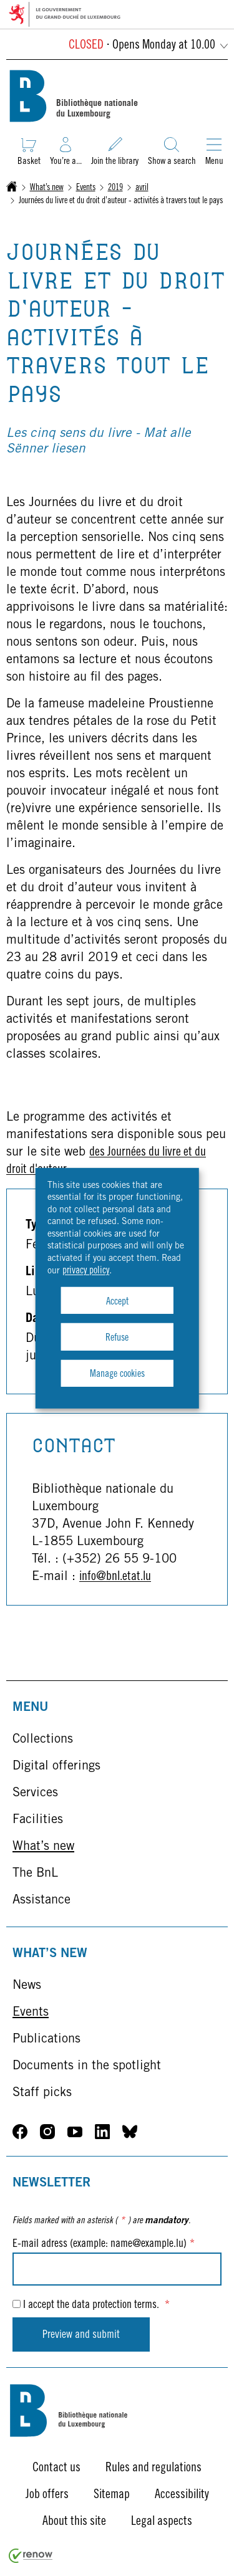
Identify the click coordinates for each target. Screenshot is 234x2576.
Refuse (117, 1338)
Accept (117, 1302)
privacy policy (85, 1271)
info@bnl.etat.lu (115, 1577)
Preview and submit (81, 2335)
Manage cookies (117, 1374)
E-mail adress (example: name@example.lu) (103, 2244)
